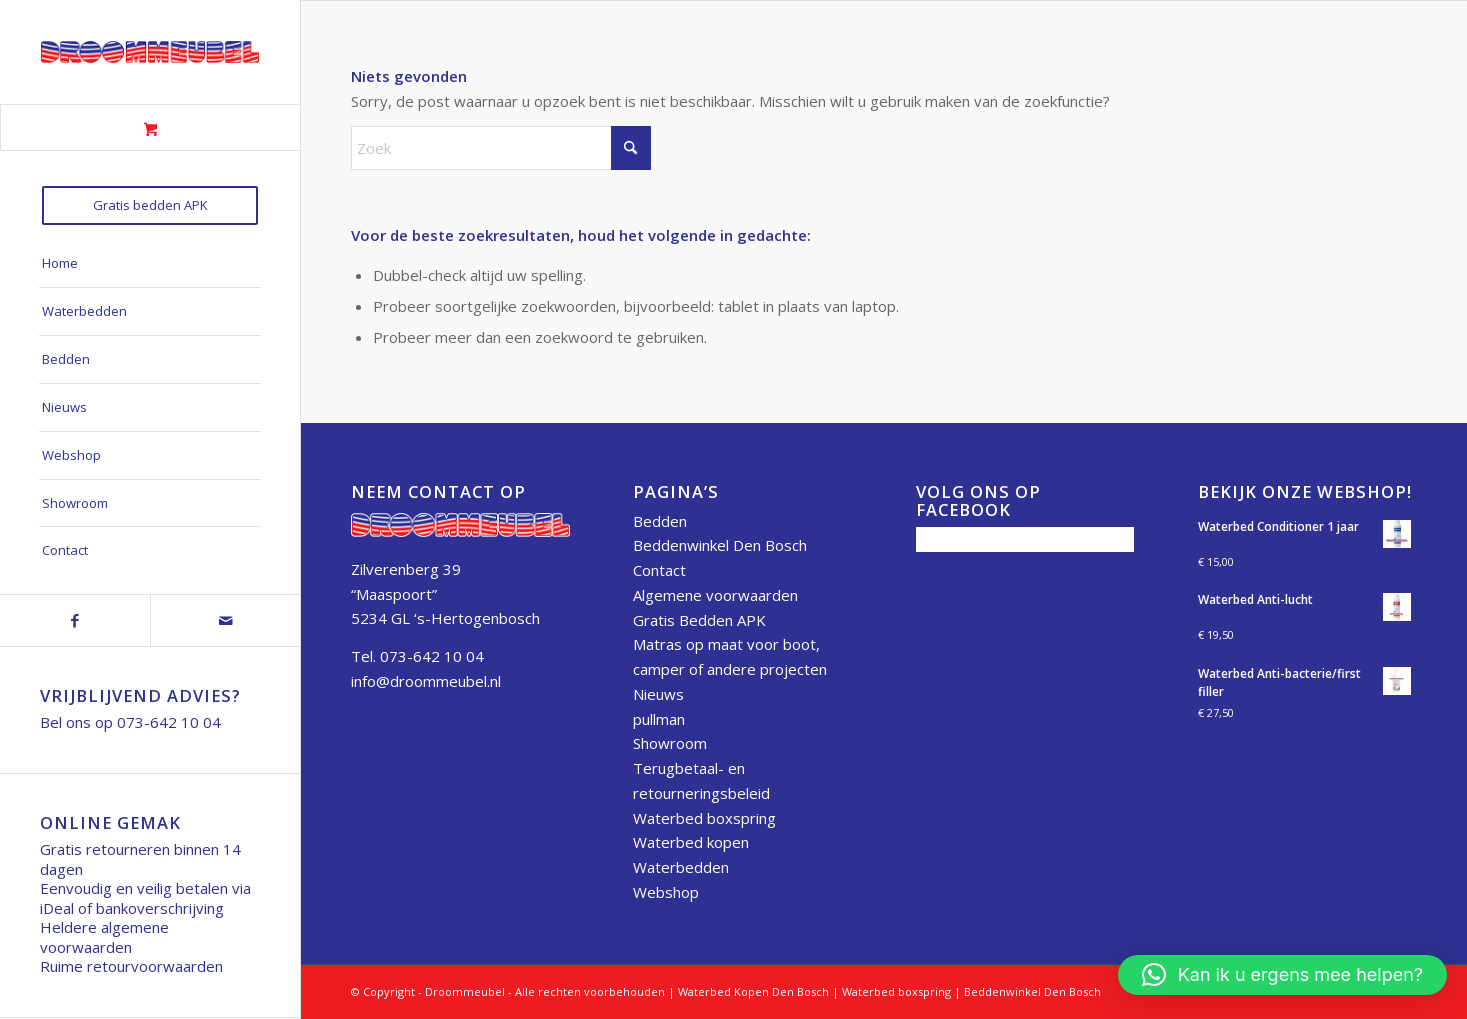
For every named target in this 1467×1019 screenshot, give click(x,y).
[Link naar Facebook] (75, 620)
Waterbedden (681, 867)
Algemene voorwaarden (715, 595)
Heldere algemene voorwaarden (104, 937)
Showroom (670, 743)
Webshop (666, 892)
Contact (659, 570)
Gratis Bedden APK (699, 620)
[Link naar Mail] (225, 620)
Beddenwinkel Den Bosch (720, 545)
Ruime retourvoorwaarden (131, 966)
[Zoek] (501, 148)
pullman (659, 719)
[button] (1282, 975)
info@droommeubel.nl (426, 681)
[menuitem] (150, 205)
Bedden (660, 521)
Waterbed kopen (691, 842)
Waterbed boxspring (704, 818)
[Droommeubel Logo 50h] (150, 52)
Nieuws (658, 694)
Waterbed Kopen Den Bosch (753, 991)
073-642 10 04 (169, 722)
